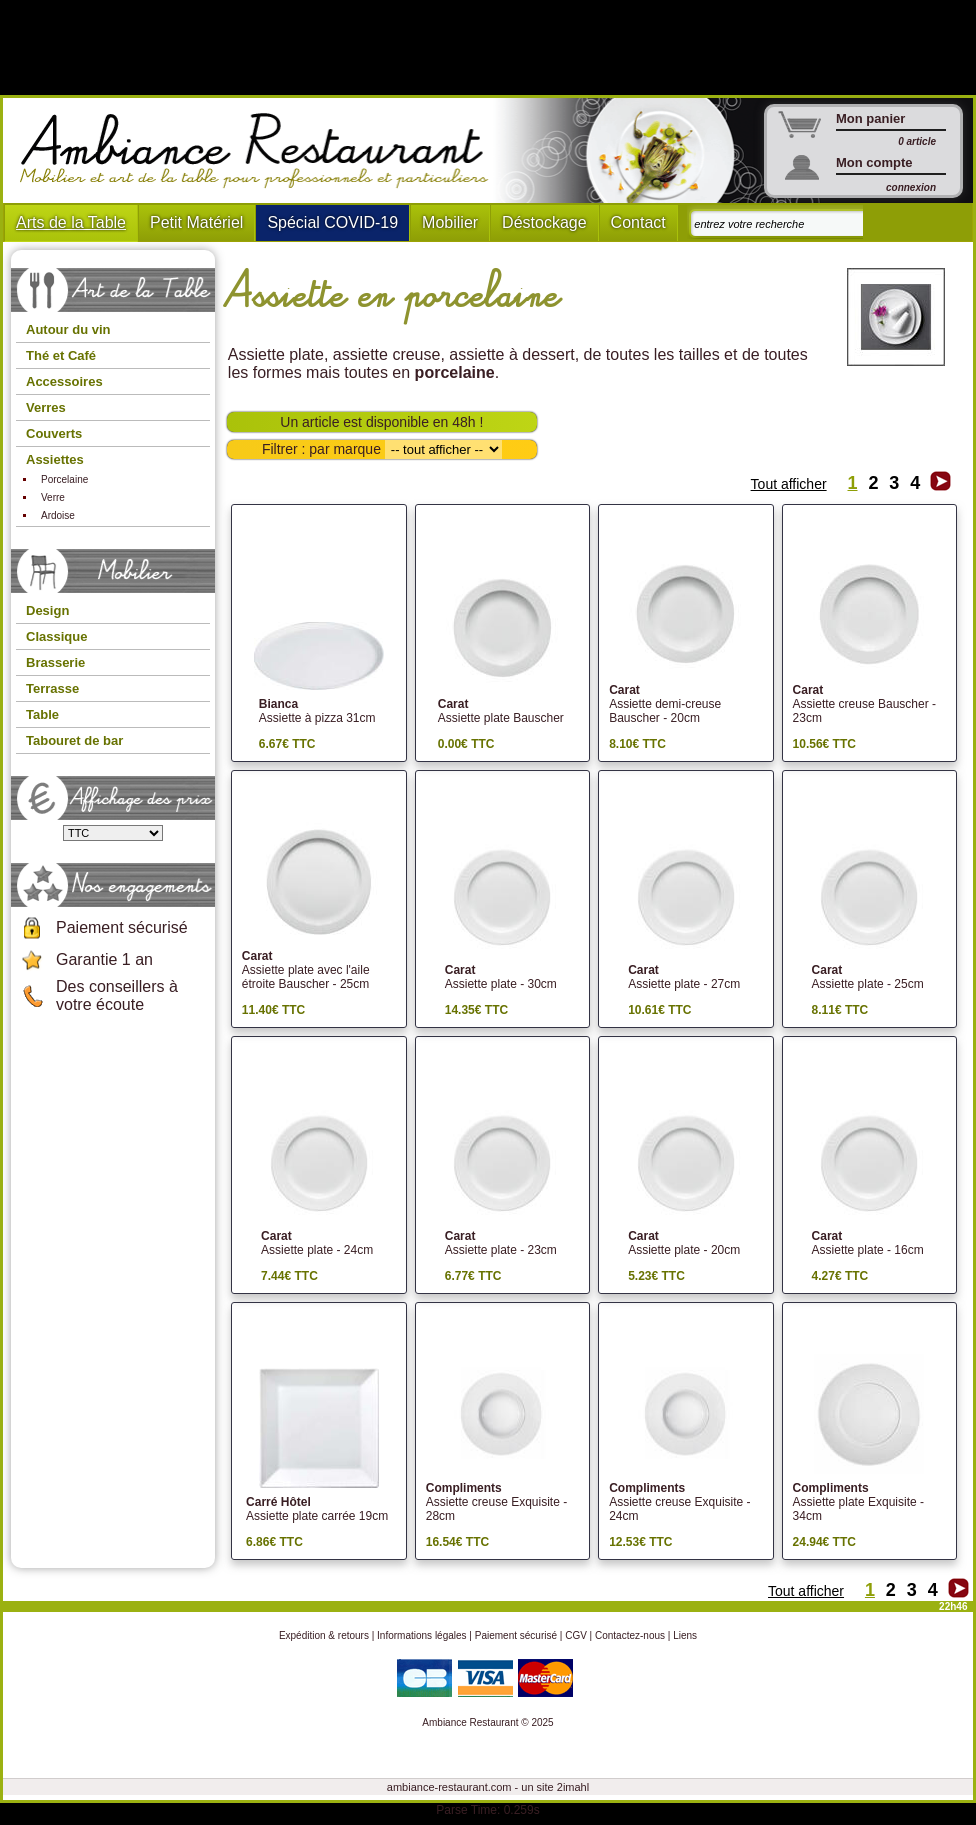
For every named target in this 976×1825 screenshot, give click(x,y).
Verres (46, 407)
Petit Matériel (196, 222)
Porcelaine (64, 479)
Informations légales (422, 1635)
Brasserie (55, 662)
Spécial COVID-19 (332, 222)
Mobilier (450, 222)
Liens (685, 1635)
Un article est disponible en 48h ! (381, 422)
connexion (911, 187)
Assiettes (55, 459)
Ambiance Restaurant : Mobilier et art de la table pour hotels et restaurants (261, 151)
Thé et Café (61, 355)
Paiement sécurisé (122, 927)
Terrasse (52, 688)
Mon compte (874, 162)
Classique (56, 636)
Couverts (54, 433)
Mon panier (870, 118)
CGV (576, 1635)
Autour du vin (68, 329)
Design (47, 610)
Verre (53, 497)
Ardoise (58, 515)
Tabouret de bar (74, 740)
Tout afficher (789, 484)
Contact (638, 222)
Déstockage (544, 222)
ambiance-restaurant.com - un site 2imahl (488, 1787)
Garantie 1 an (104, 959)
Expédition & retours (324, 1635)
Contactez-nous (630, 1635)
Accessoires (64, 381)
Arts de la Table (71, 222)
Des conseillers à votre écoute (117, 995)
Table (42, 714)
